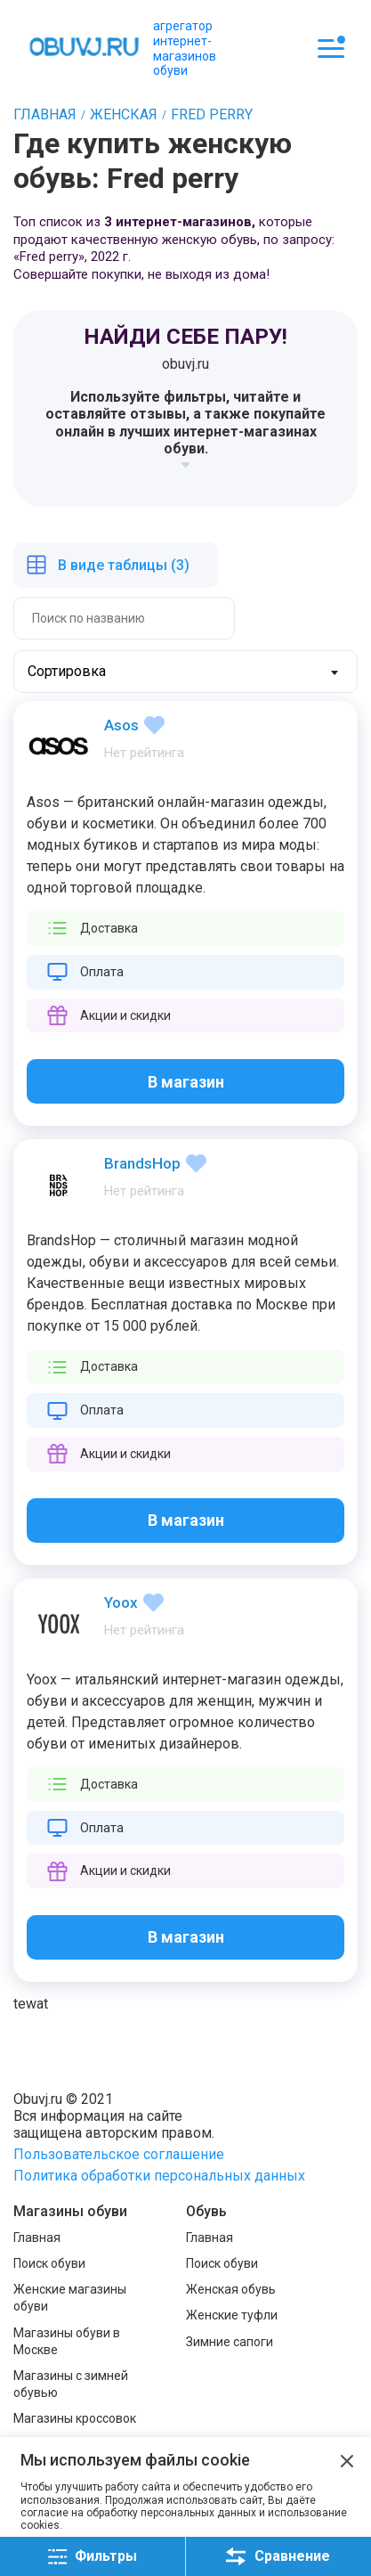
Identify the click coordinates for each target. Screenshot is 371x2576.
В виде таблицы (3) (124, 565)
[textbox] (84, 671)
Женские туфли (232, 2315)
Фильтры (92, 2556)
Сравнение (278, 2556)
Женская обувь (231, 2289)
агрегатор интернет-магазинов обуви (184, 48)
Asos (121, 725)
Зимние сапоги (229, 2342)
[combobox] (185, 671)
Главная (36, 2237)
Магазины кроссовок (74, 2418)
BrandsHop (142, 1163)
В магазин (186, 1081)
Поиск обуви (49, 2263)
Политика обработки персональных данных (159, 2175)
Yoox (121, 1602)
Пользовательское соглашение (118, 2154)
